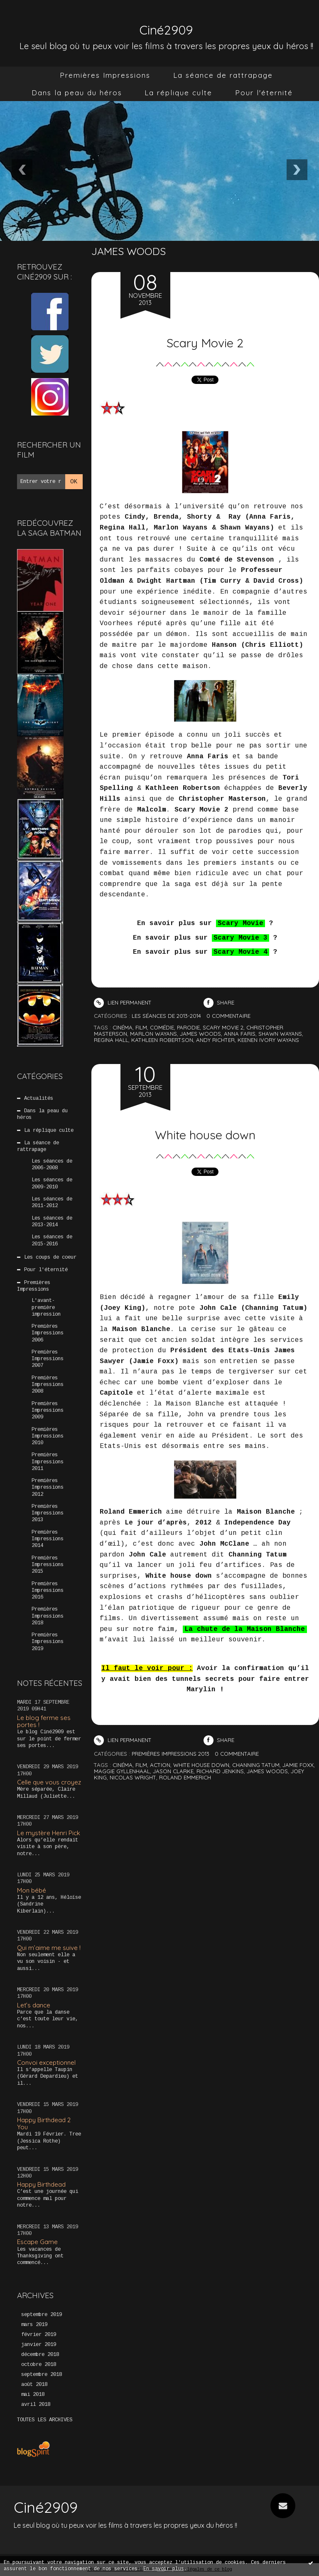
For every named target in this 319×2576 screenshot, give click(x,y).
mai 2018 (32, 2395)
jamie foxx (298, 1765)
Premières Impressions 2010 (48, 1436)
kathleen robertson (162, 1040)
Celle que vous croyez (49, 1782)
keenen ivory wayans (268, 1040)
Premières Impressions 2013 (48, 1513)
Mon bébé (31, 1890)
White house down (205, 1130)
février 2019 (38, 2335)
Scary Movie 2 (205, 338)
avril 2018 (35, 2405)
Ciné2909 (166, 26)
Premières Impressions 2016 (48, 1590)
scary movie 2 (223, 1027)
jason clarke (173, 1771)
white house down (201, 1765)
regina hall (111, 1040)
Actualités (38, 1098)
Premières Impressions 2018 (48, 1616)
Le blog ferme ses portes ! (44, 1721)
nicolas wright (133, 1777)
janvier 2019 (38, 2345)
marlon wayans (153, 1033)
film (141, 1027)
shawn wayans (280, 1033)
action (160, 1765)
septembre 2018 (41, 2375)
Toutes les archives (44, 2420)
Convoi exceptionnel (46, 2062)
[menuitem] (105, 75)
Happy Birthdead (41, 2184)
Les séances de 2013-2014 (52, 1221)
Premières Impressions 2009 (48, 1410)
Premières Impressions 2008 (48, 1384)
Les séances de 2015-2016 (52, 1240)
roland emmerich (185, 1777)
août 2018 (34, 2385)
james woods (200, 1033)
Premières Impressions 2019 (48, 1641)
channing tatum (256, 1765)
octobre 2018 (38, 2365)
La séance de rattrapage (223, 75)
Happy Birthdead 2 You (44, 2123)
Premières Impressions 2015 (48, 1564)
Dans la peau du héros (77, 92)
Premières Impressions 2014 (48, 1539)
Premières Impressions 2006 (48, 1333)
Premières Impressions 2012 (48, 1487)
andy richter (215, 1040)
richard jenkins (220, 1771)
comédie (162, 1027)
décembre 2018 (40, 2355)
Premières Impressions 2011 (48, 1461)
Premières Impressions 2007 (48, 1358)
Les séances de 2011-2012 (52, 1202)
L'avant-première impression (46, 1307)
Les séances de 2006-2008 (52, 1164)
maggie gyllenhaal (122, 1771)
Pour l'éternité (264, 92)
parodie (188, 1027)
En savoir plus (163, 2569)
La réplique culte (178, 92)
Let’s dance (33, 2005)
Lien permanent (122, 1002)
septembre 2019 (41, 2315)
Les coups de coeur (50, 1257)
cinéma (123, 1027)
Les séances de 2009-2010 (52, 1183)
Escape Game (37, 2242)
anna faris (239, 1033)
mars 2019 (34, 2325)
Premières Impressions (105, 75)
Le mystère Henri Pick (48, 1833)
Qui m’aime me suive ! (49, 1948)
